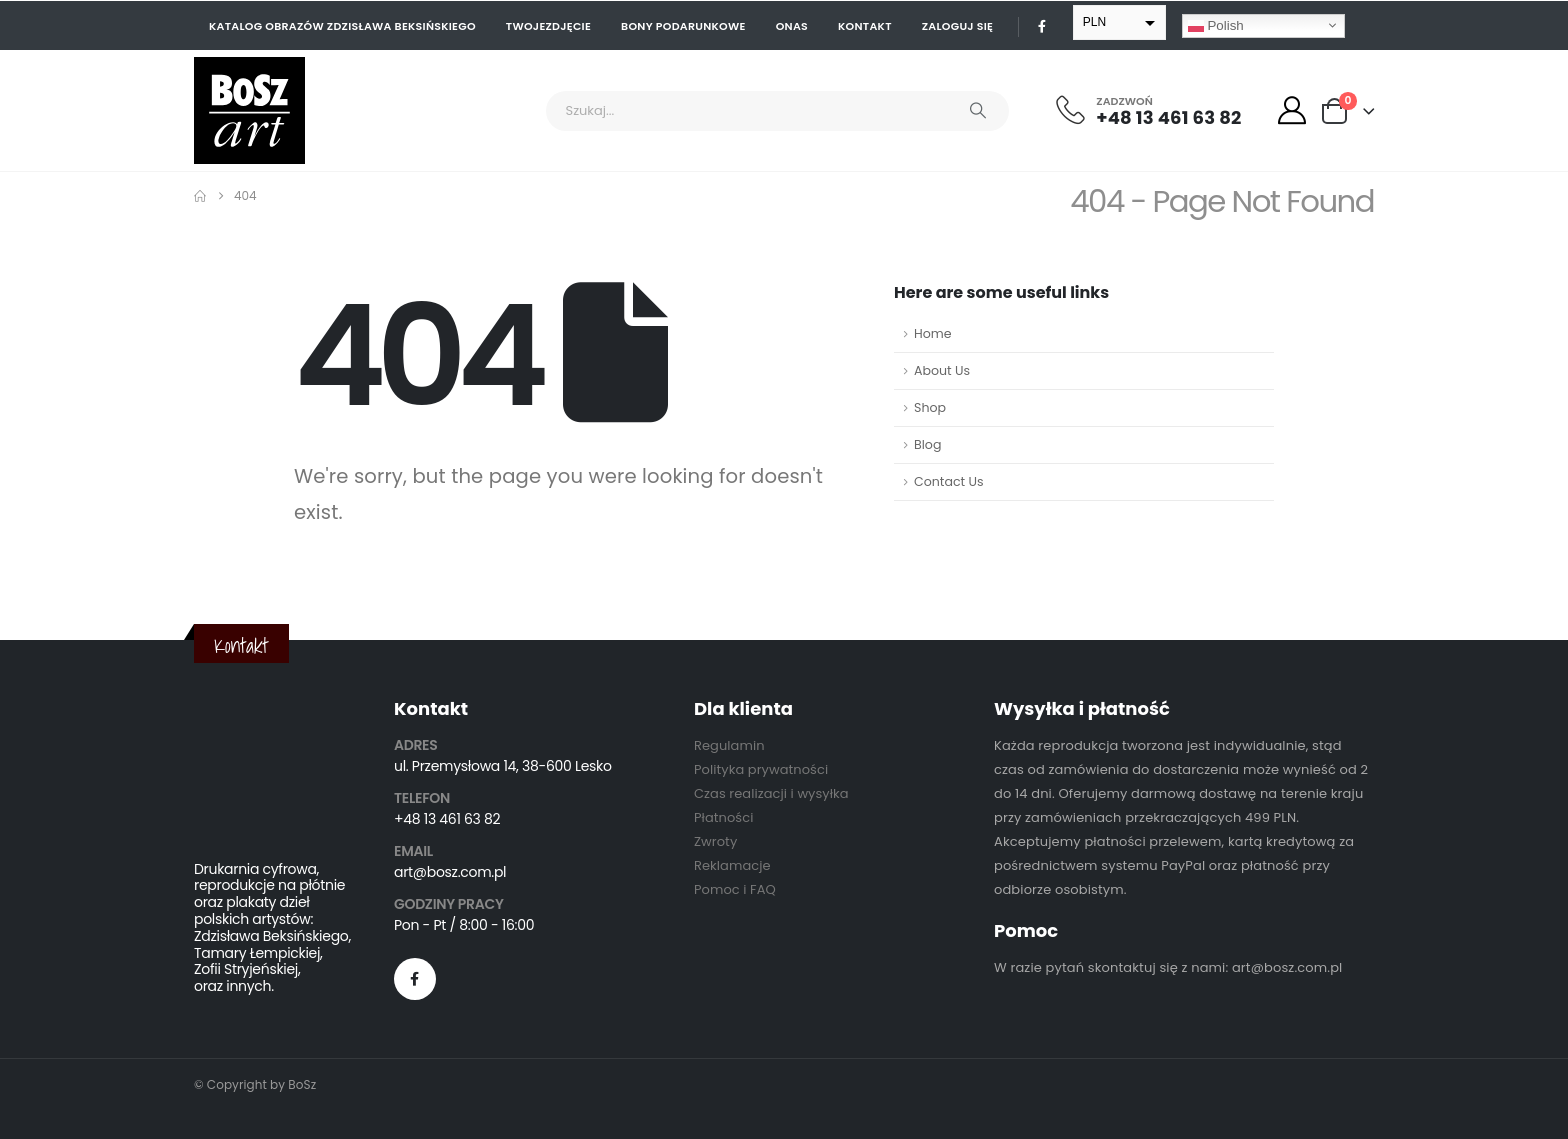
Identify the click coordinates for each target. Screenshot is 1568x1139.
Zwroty (715, 841)
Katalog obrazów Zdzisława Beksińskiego (342, 26)
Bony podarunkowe (683, 26)
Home (933, 333)
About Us (942, 370)
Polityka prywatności (761, 769)
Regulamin (729, 745)
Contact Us (949, 481)
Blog (927, 444)
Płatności (723, 817)
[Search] (978, 111)
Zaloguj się (957, 26)
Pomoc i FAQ (735, 889)
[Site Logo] (249, 110)
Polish (1216, 25)
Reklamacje (732, 865)
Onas (792, 26)
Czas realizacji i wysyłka (771, 793)
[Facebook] (1042, 26)
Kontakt (865, 26)
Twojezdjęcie (548, 26)
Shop (930, 407)
